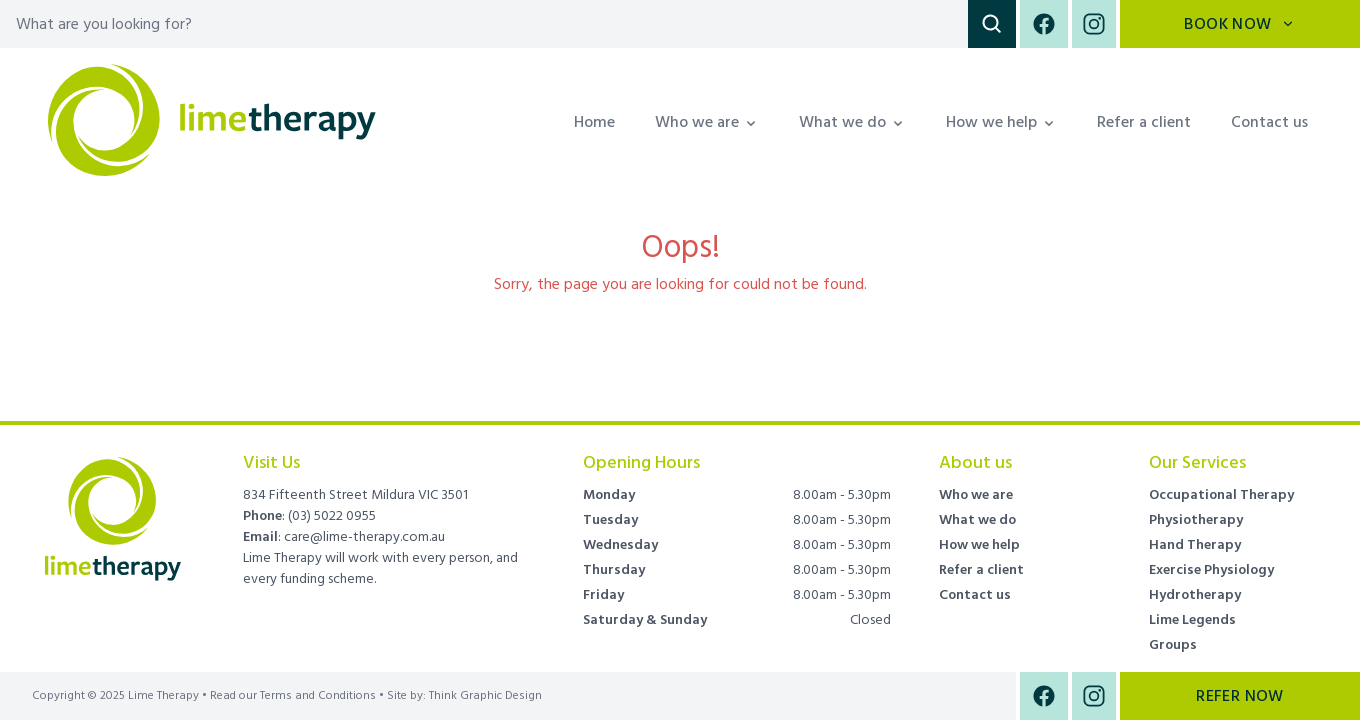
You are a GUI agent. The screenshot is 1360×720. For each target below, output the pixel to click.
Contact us (1269, 122)
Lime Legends (1192, 620)
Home (594, 122)
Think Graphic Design (485, 695)
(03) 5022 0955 (332, 516)
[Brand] (113, 507)
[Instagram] (1092, 24)
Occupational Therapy (1221, 495)
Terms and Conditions (318, 696)
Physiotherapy (1196, 520)
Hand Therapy (1195, 545)
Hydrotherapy (1195, 595)
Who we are (976, 495)
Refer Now (1240, 696)
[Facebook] (1044, 24)
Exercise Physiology (1211, 570)
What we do (977, 520)
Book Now (1239, 24)
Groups (1173, 645)
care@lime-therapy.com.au (364, 537)
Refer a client (1144, 122)
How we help (979, 545)
